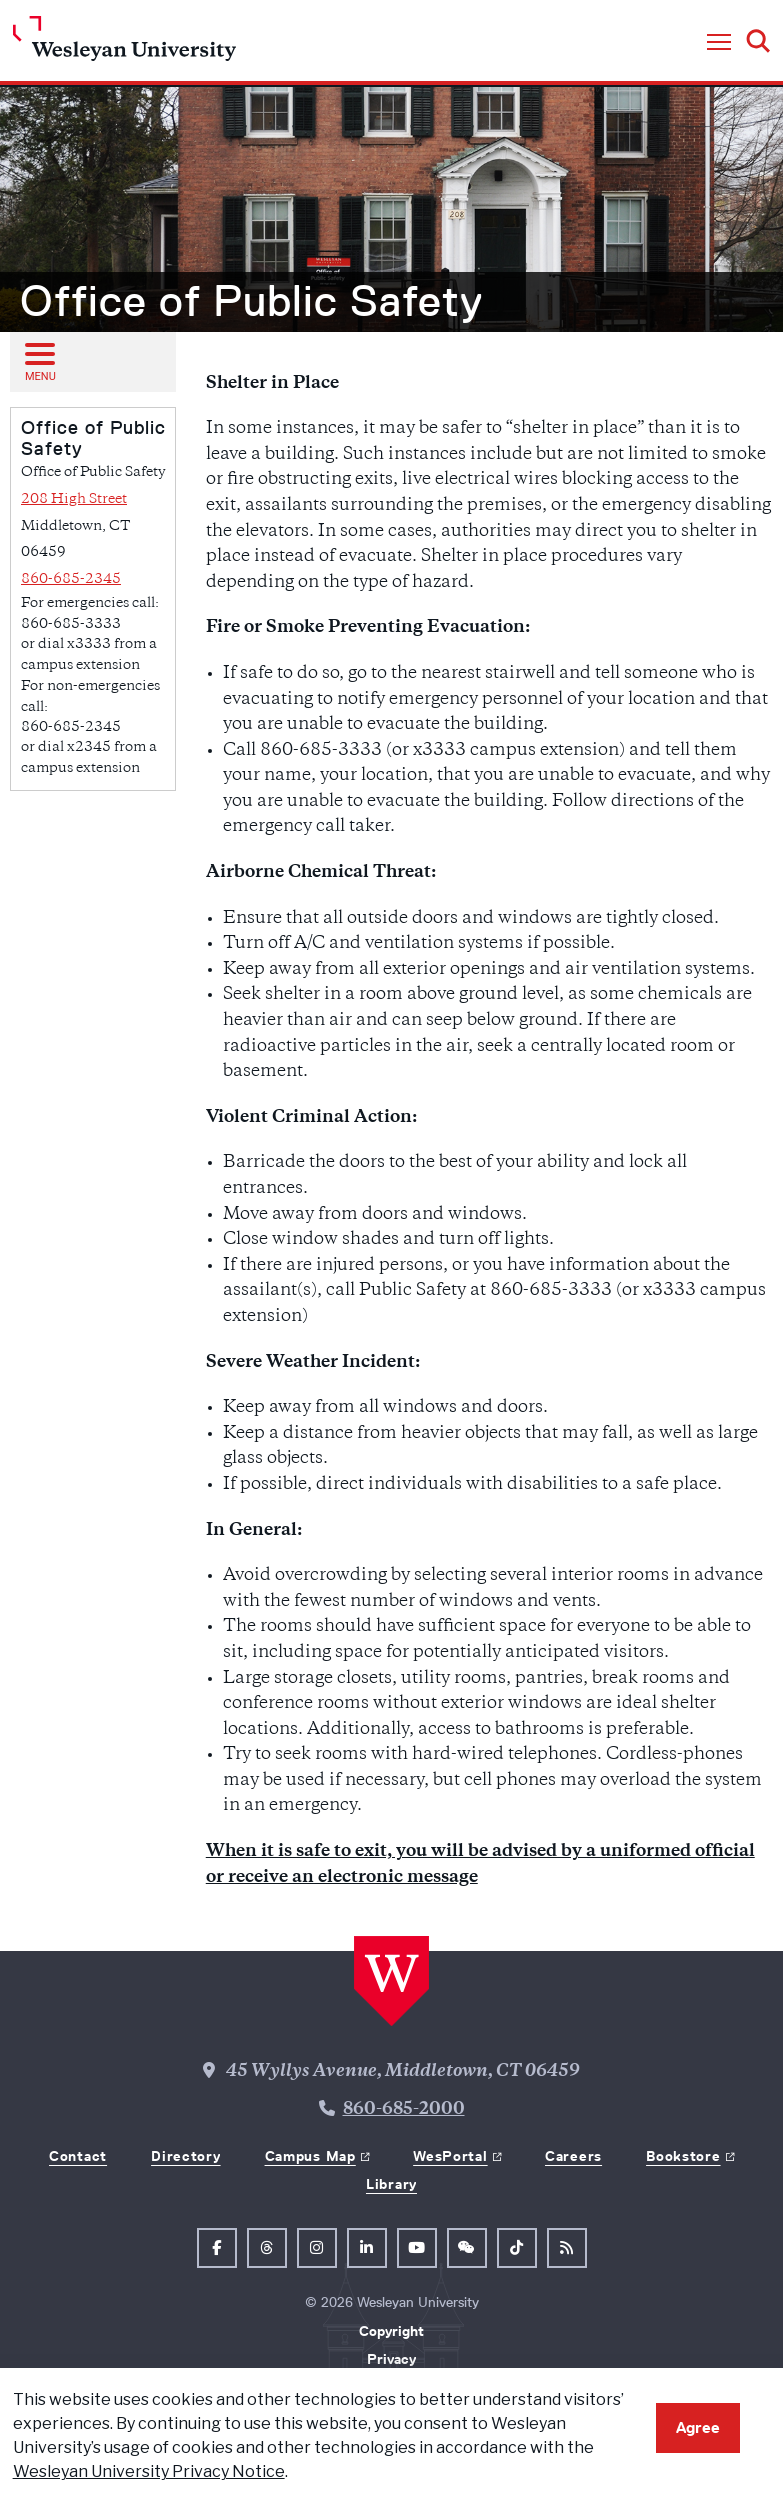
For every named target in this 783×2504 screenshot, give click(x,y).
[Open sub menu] (39, 361)
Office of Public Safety (251, 301)
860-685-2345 (71, 579)
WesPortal (450, 2156)
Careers (573, 2156)
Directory (185, 2156)
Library (391, 2184)
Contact (78, 2156)
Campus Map (310, 2156)
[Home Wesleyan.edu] (124, 43)
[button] (719, 43)
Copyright (391, 2331)
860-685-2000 (404, 2110)
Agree (698, 2427)
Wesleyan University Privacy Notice (149, 2471)
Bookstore (683, 2156)
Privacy (391, 2359)
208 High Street (74, 499)
